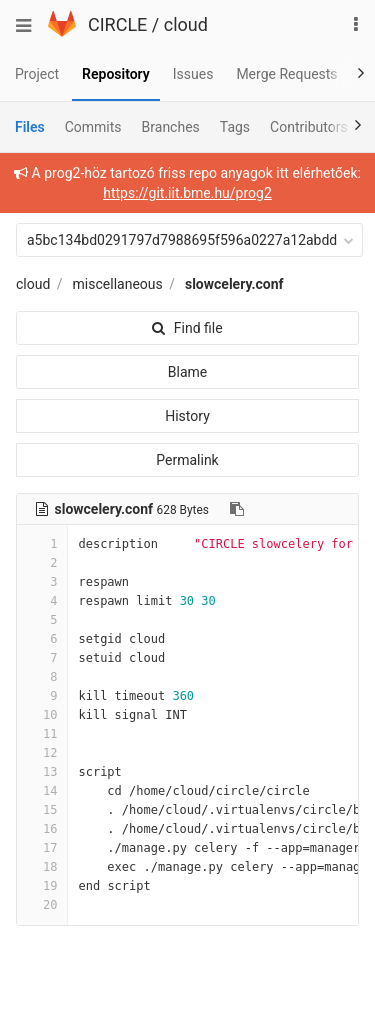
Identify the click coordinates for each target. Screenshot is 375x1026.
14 (42, 791)
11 (42, 734)
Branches (171, 127)
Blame (187, 372)
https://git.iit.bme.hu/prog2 (187, 193)
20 (42, 905)
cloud (186, 24)
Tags (235, 127)
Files (30, 127)
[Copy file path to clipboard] (237, 509)
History (187, 416)
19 (42, 886)
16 (42, 829)
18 (42, 867)
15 (42, 810)
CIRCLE (117, 24)
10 (42, 715)
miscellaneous (118, 284)
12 (42, 753)
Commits (93, 127)
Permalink (187, 460)
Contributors (309, 127)
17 (42, 848)
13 (42, 772)
